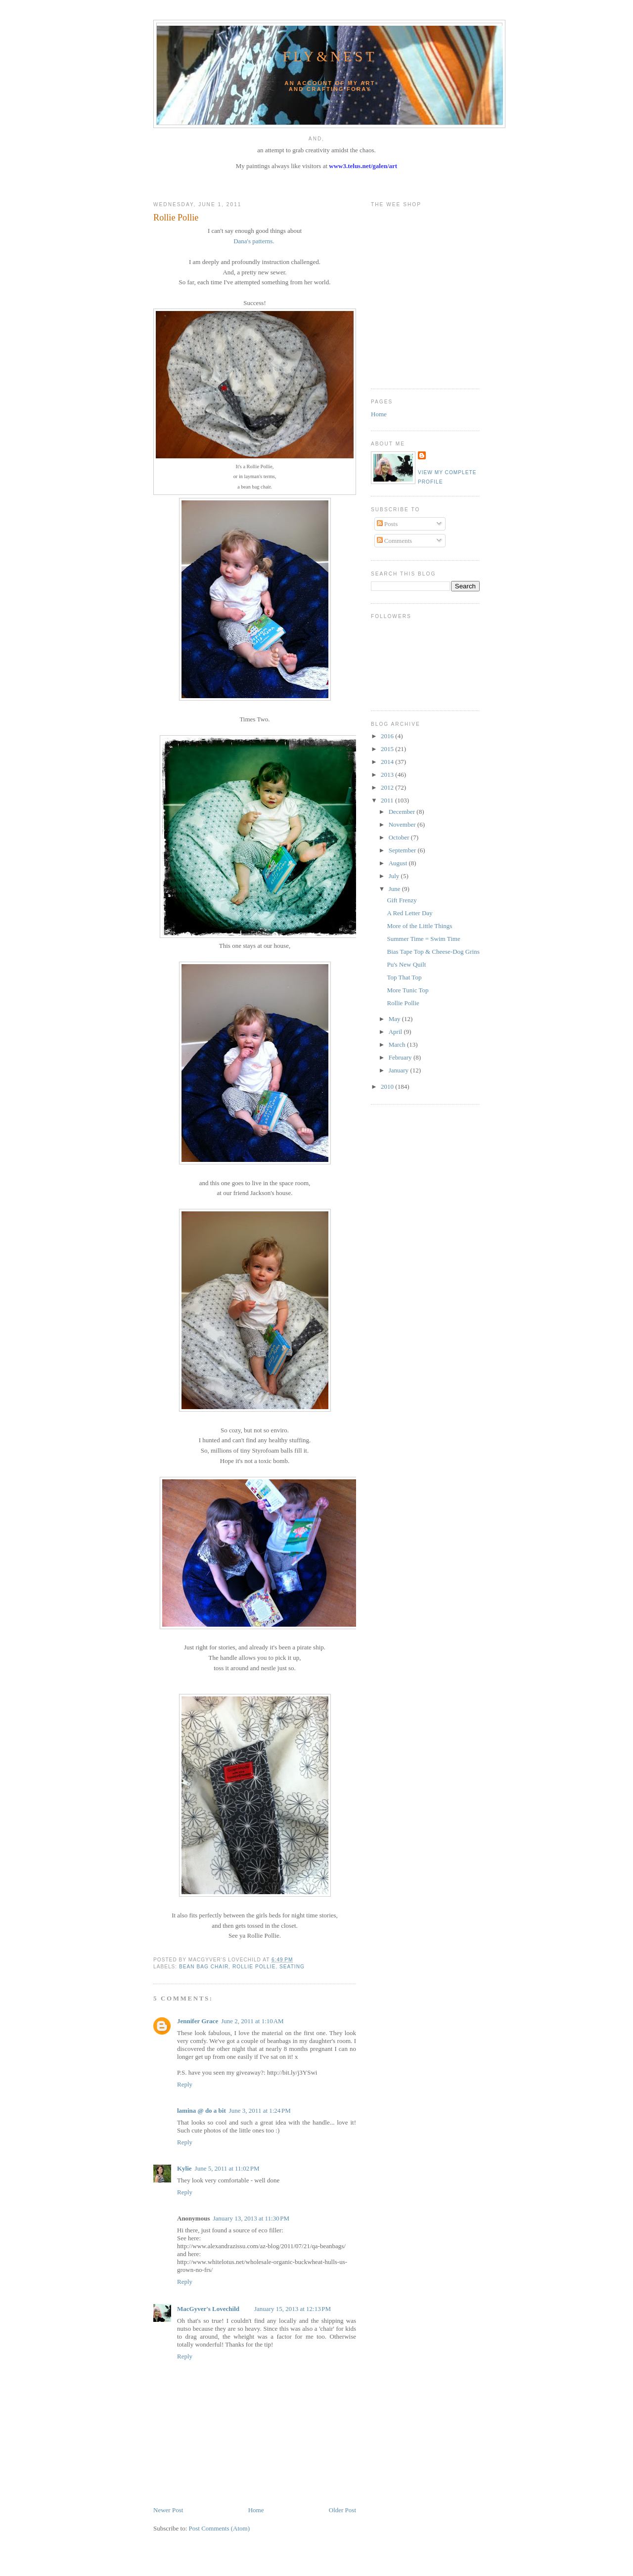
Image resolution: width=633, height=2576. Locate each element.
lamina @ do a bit (201, 2110)
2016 (388, 736)
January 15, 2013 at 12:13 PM (292, 2308)
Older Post (342, 2510)
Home (256, 2510)
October (400, 837)
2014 (388, 761)
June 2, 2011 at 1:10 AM (252, 2021)
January (399, 1070)
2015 (388, 749)
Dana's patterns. (253, 241)
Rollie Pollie (175, 217)
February (401, 1057)
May (395, 1018)
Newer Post (168, 2510)
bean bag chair (203, 1966)
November (403, 824)
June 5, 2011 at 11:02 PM (227, 2168)
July (395, 876)
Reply (184, 2084)
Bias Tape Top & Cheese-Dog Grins (433, 951)
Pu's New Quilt (406, 964)
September (403, 850)
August (399, 863)
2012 (388, 787)
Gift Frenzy (401, 900)
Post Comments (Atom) (219, 2528)
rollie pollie (253, 1966)
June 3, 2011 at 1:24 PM (260, 2110)
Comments (394, 540)
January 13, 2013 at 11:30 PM (251, 2218)
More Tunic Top (407, 990)
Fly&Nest (330, 56)
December (403, 811)
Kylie (184, 2168)
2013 (388, 774)
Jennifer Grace (197, 2021)
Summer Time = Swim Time (423, 938)
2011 (388, 800)
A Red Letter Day (409, 913)
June (395, 888)
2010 (388, 1086)
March (398, 1044)
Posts (387, 524)
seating (292, 1966)
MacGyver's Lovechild (208, 2308)
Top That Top (404, 977)
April (396, 1031)
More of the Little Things (419, 926)
